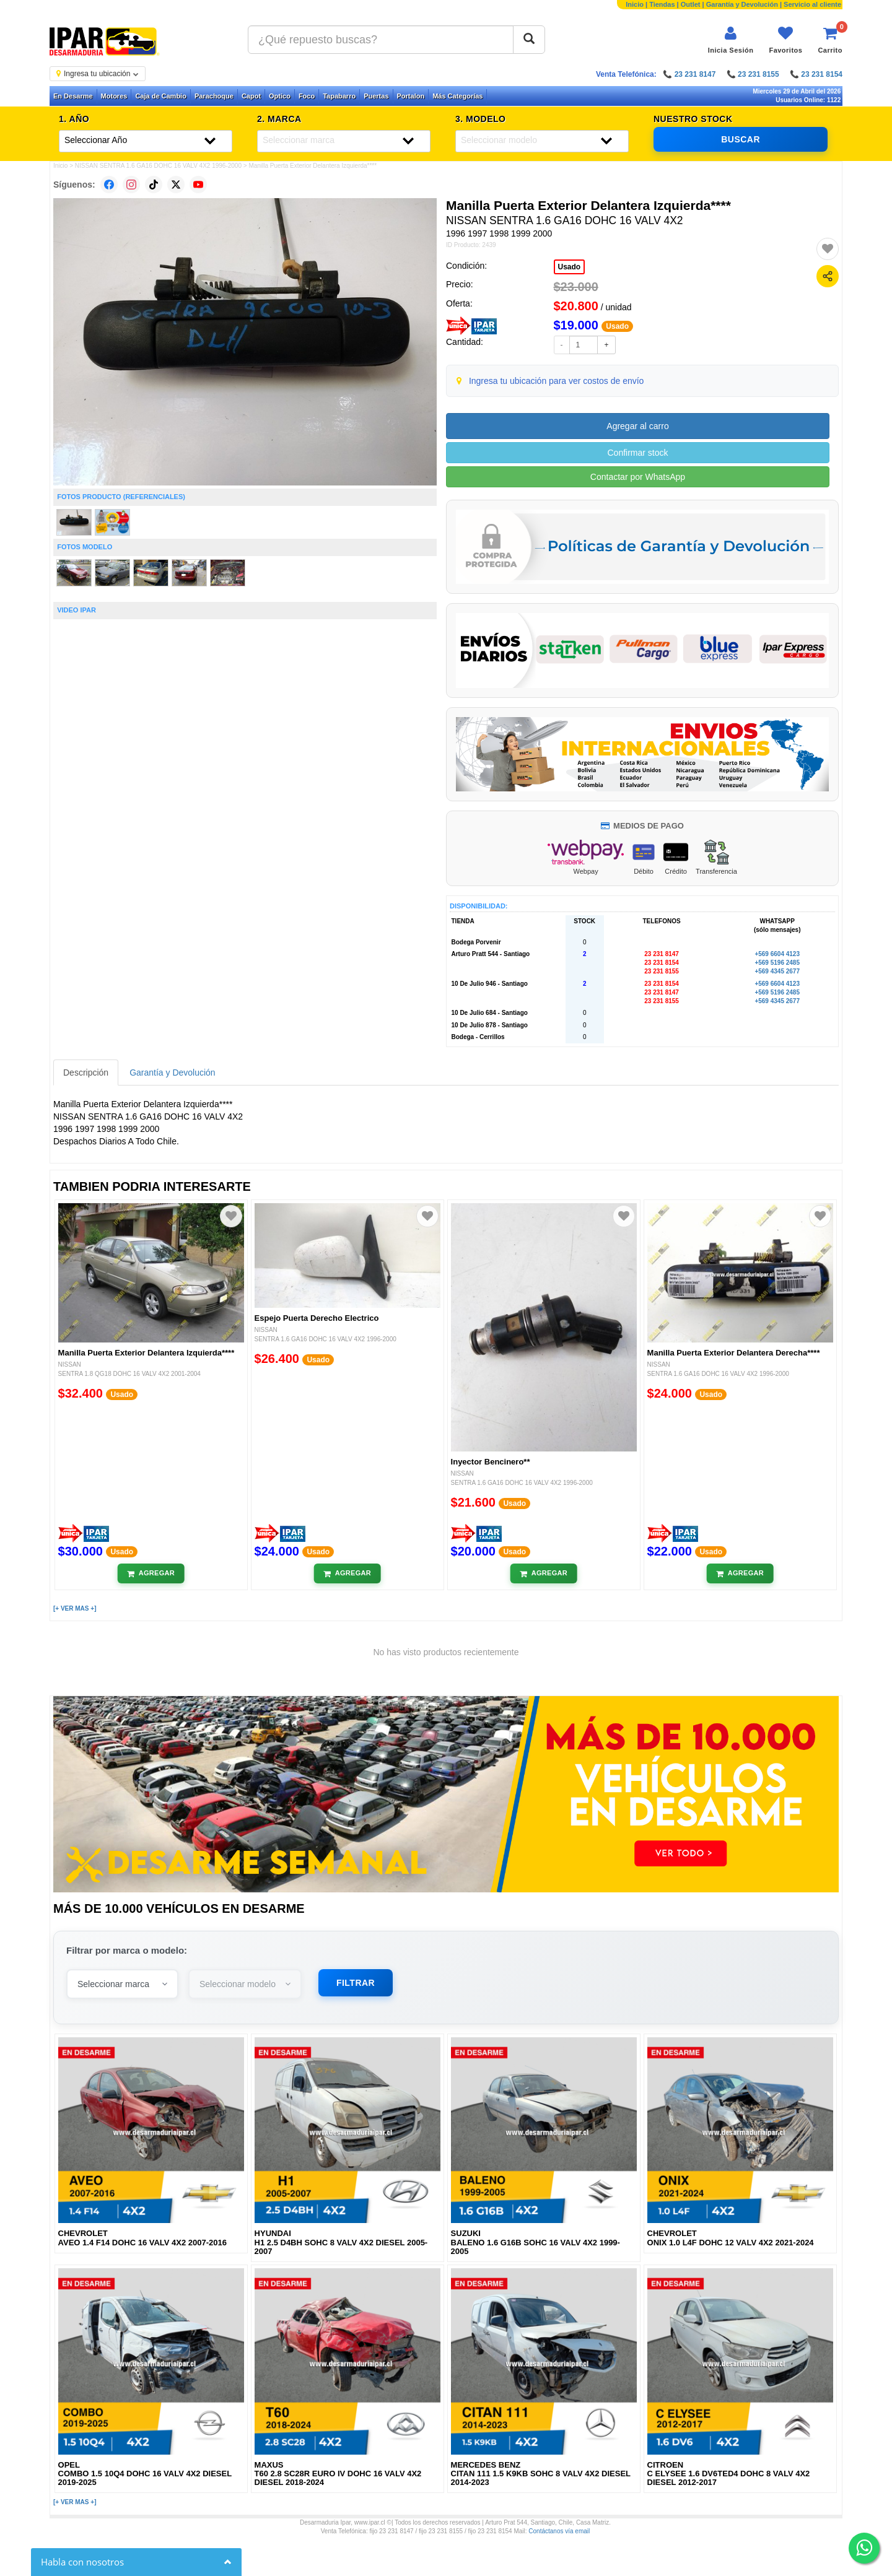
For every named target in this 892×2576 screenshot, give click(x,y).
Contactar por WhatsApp (637, 477)
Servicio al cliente (812, 4)
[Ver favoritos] (785, 40)
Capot (251, 96)
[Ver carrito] (830, 40)
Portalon (411, 96)
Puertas (376, 96)
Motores (114, 96)
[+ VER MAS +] (74, 1608)
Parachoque (214, 96)
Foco (307, 96)
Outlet (691, 4)
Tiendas (662, 4)
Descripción (85, 1072)
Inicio (635, 4)
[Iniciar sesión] (731, 40)
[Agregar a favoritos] (827, 249)
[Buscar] (529, 39)
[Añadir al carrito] (151, 1573)
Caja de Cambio (160, 96)
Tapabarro (339, 96)
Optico (280, 96)
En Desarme (73, 96)
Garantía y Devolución (742, 4)
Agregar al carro (637, 426)
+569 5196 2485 (777, 962)
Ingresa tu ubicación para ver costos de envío (556, 381)
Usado (569, 267)
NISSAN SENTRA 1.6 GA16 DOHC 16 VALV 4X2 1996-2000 (158, 165)
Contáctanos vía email (559, 2531)
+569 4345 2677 (777, 971)
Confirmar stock (637, 453)
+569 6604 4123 (777, 954)
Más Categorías (457, 96)
